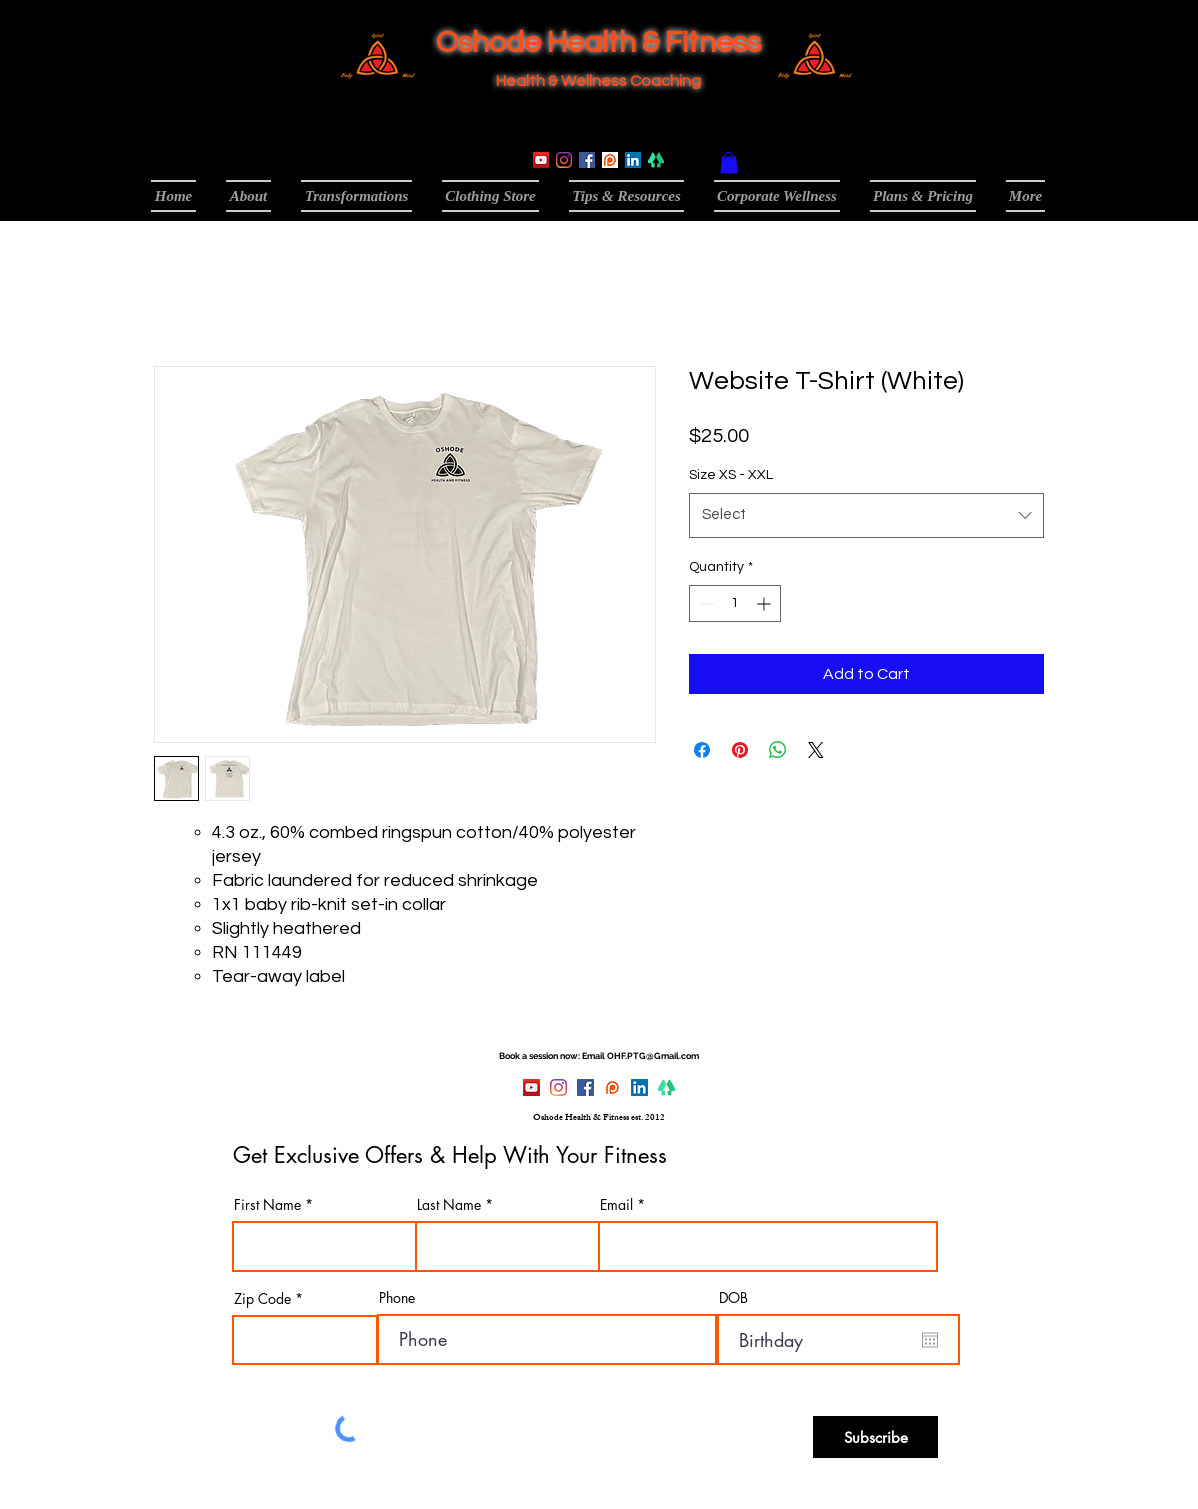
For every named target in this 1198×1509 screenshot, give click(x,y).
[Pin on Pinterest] (740, 750)
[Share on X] (816, 750)
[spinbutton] (735, 603)
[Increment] (765, 603)
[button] (729, 163)
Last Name (449, 1205)
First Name (267, 1205)
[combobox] (866, 515)
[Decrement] (704, 603)
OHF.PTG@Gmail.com (653, 1056)
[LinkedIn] (633, 160)
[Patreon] (610, 160)
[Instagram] (564, 160)
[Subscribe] (875, 1437)
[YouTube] (541, 160)
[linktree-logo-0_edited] (656, 160)
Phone (397, 1298)
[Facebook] (587, 160)
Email (616, 1205)
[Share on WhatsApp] (778, 750)
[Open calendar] (930, 1340)
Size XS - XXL (731, 475)
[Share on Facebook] (702, 750)
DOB (733, 1298)
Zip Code (262, 1299)
